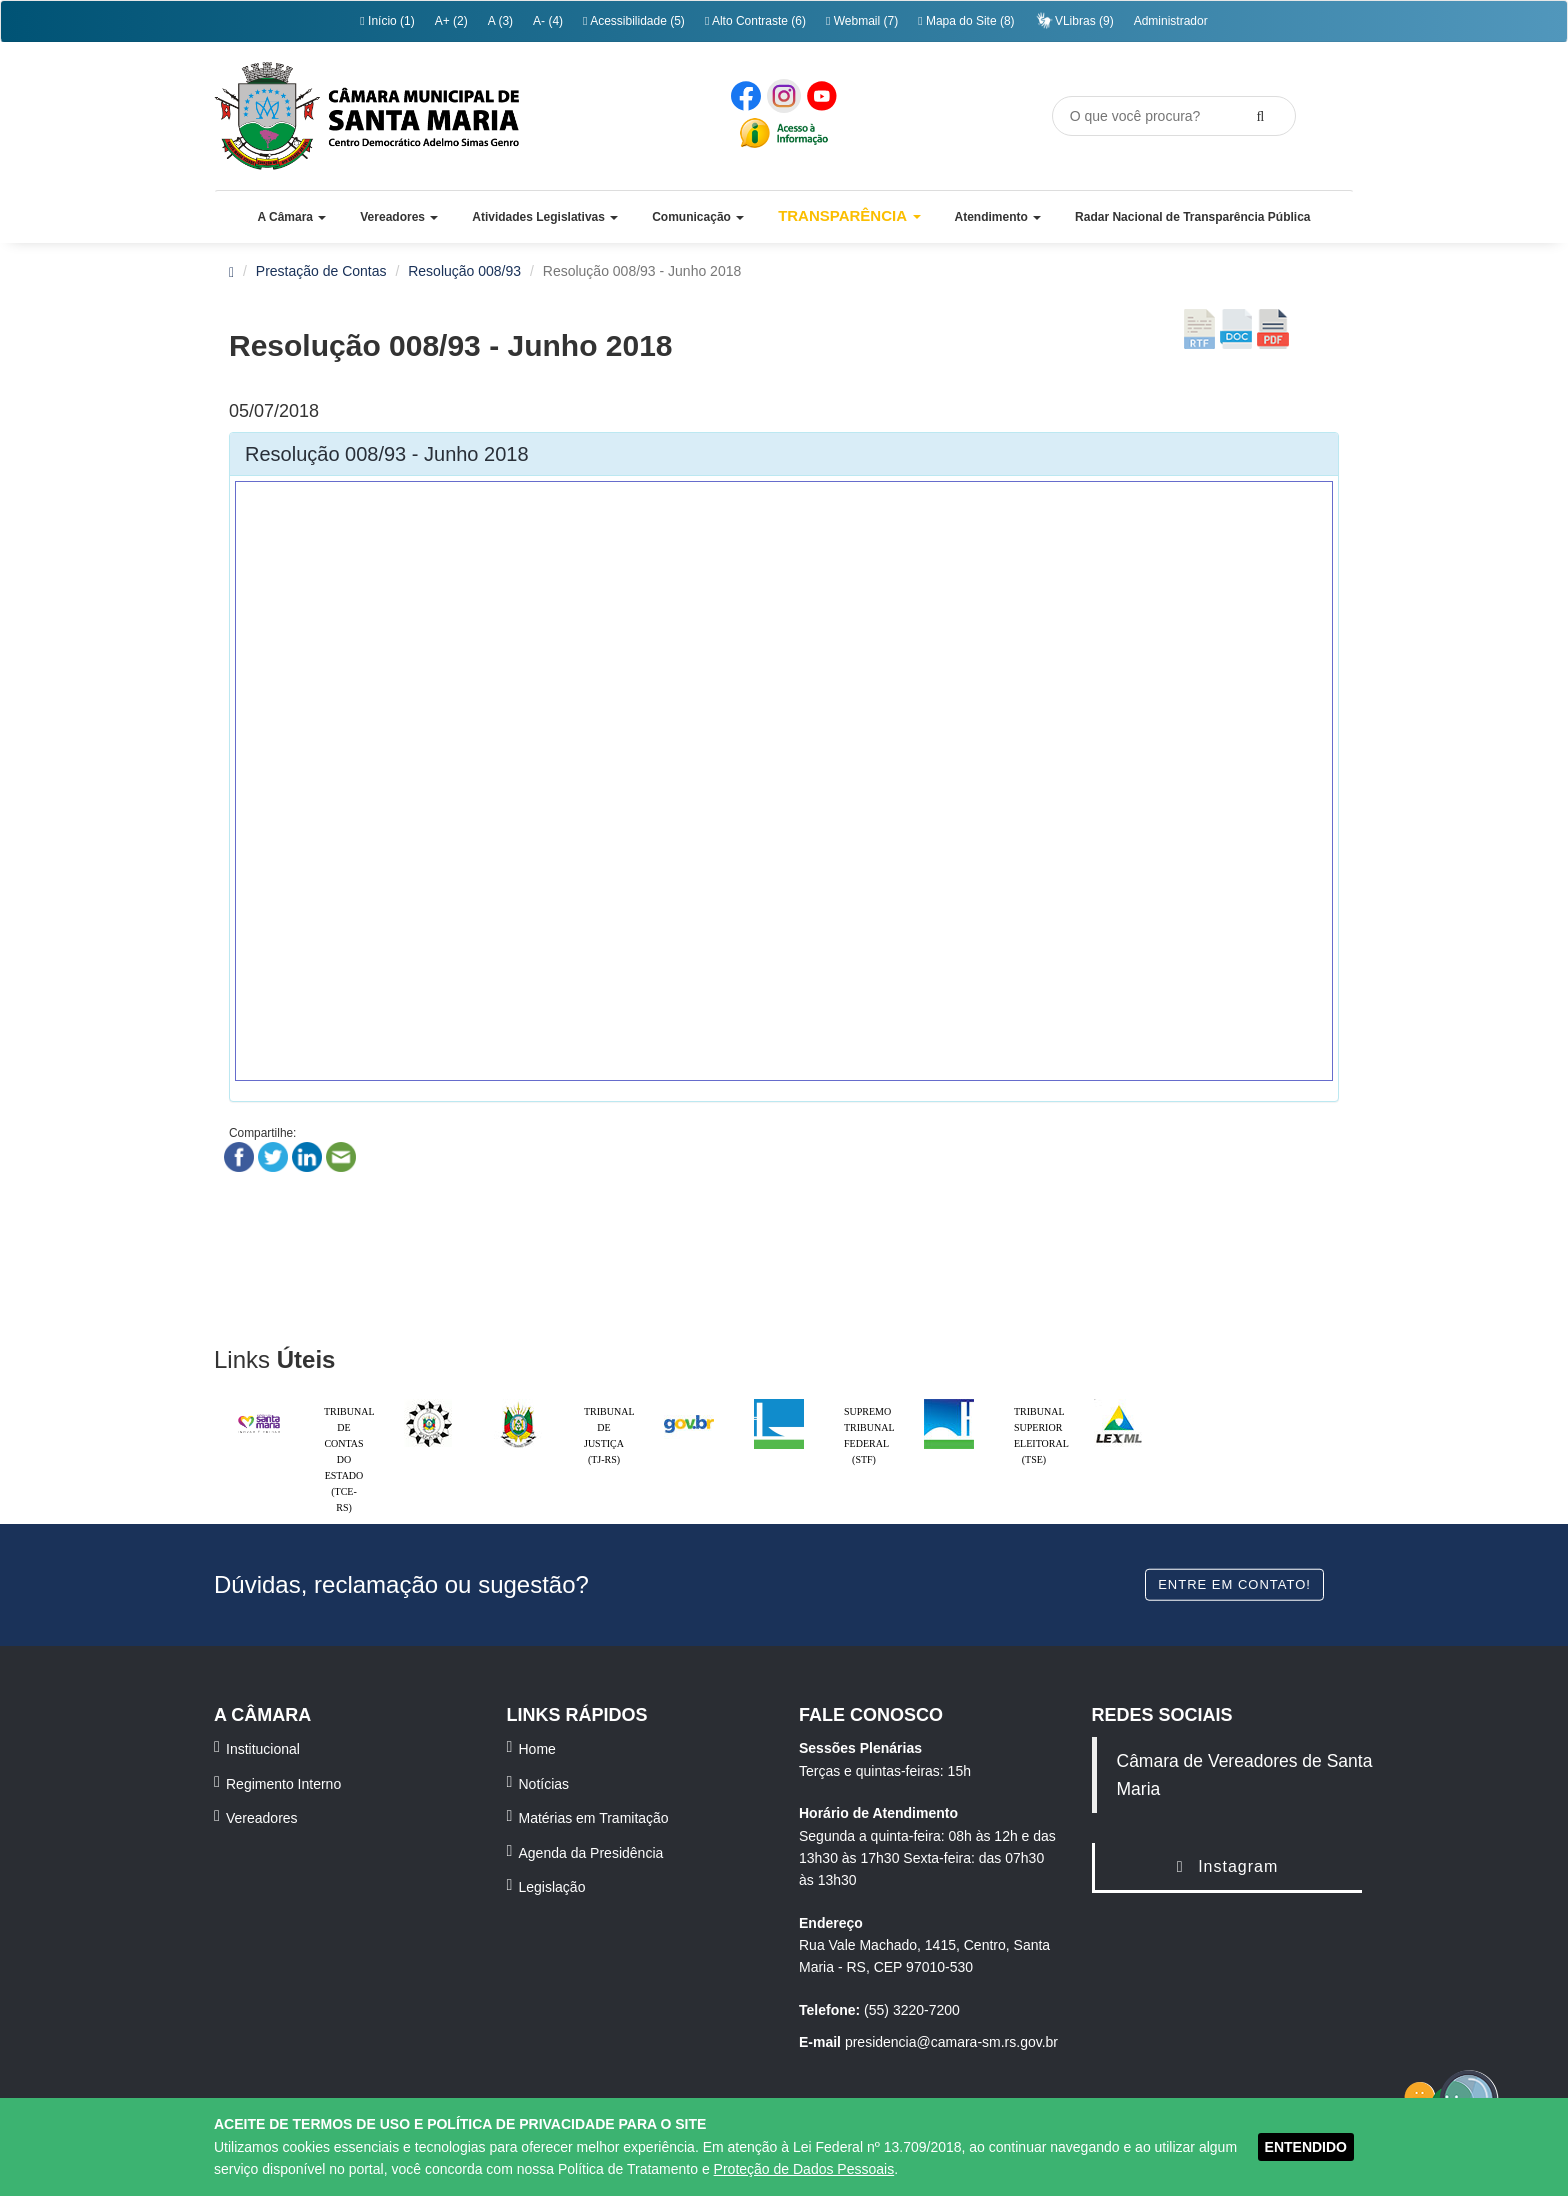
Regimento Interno (283, 1784)
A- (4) (548, 21)
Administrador (1171, 21)
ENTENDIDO (1306, 2147)
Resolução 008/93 (464, 271)
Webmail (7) (862, 21)
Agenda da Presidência (591, 1853)
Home (537, 1749)
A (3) (500, 21)
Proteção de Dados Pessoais (804, 2169)
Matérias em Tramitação (594, 1818)
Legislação (552, 1887)
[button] (291, 217)
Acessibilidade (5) (634, 21)
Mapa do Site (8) (966, 21)
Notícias (544, 1784)
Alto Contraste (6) (755, 21)
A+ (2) (451, 21)
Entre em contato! (1234, 1583)
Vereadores (262, 1818)
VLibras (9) (1074, 20)
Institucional (263, 1749)
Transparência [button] (849, 215)
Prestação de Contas (321, 271)
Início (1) (387, 21)
